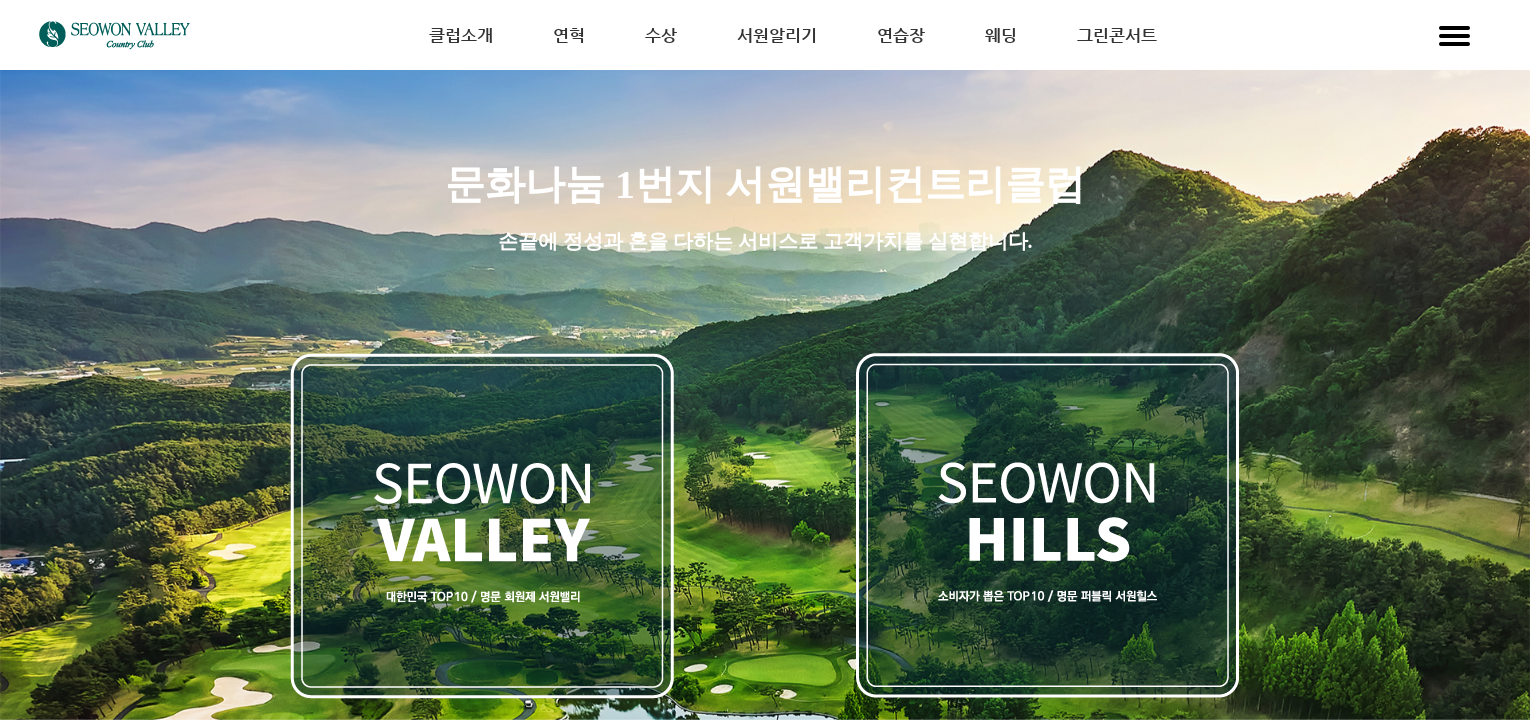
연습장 (901, 35)
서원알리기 (777, 35)
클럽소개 (461, 35)
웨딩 (1001, 35)
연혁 (569, 35)
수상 (661, 35)
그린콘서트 (1117, 35)
